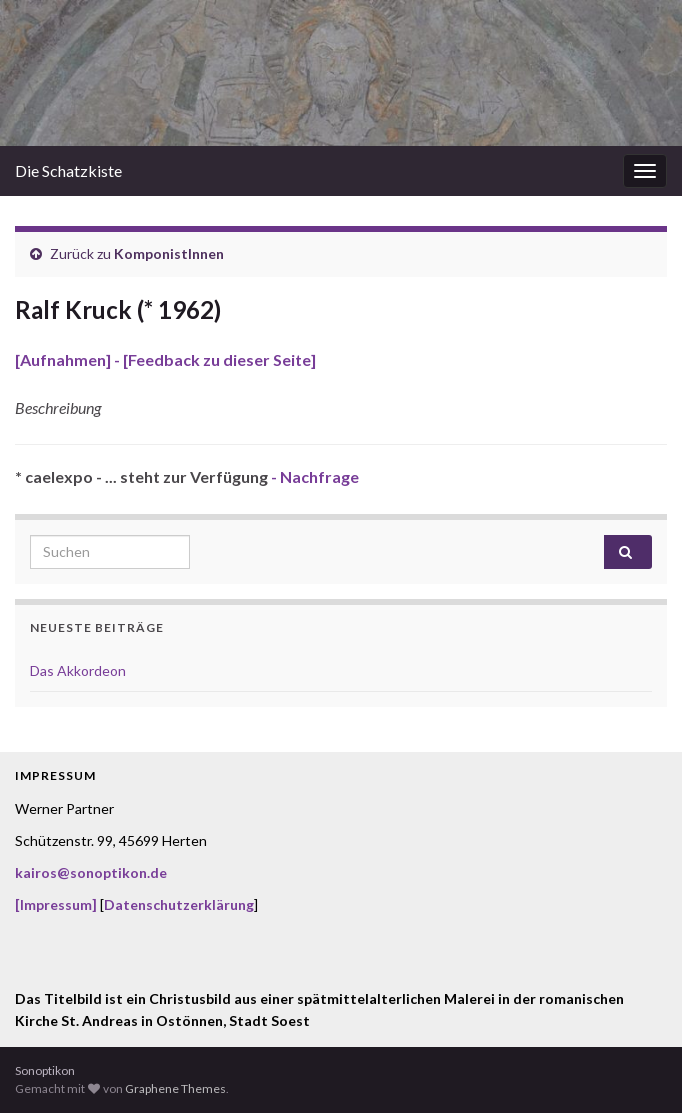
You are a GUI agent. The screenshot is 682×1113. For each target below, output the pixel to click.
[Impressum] (56, 904)
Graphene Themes (175, 1088)
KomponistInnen (169, 253)
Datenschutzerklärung (179, 904)
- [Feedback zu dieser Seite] (213, 359)
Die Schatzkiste (68, 170)
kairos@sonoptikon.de (91, 872)
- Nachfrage (313, 476)
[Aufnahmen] (63, 359)
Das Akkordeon (78, 670)
